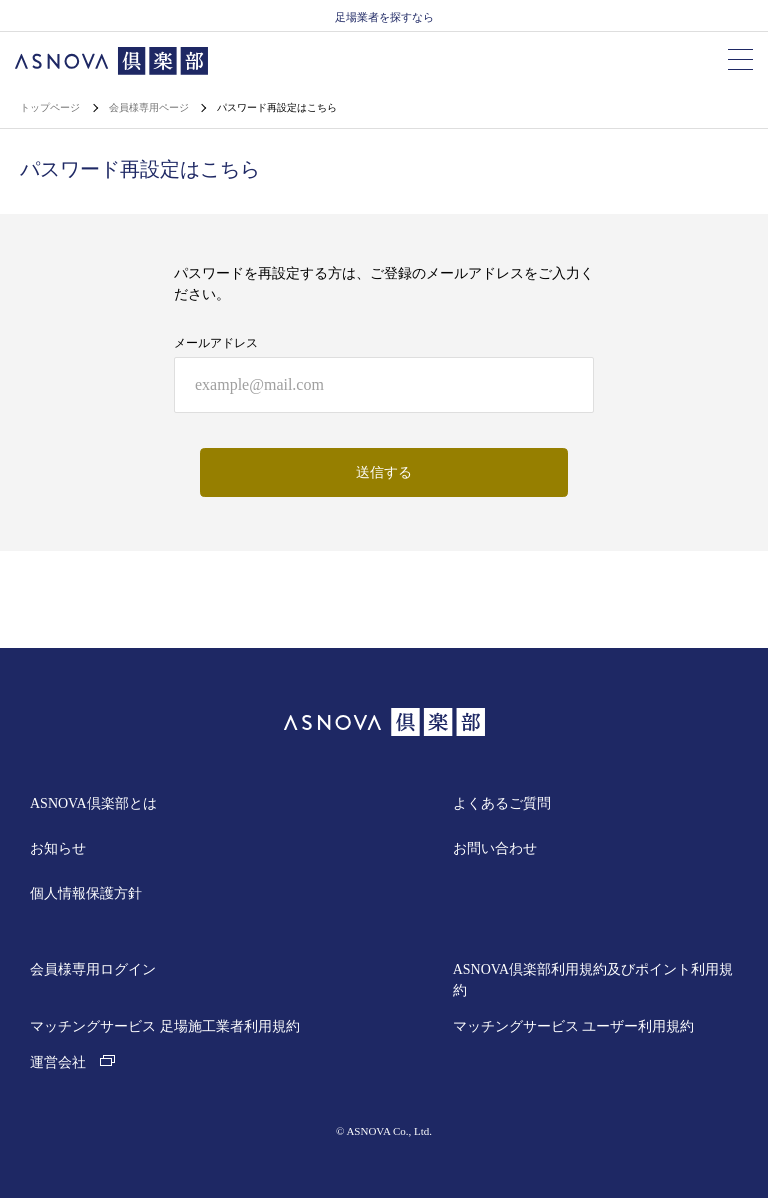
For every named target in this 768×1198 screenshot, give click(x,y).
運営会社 (72, 1062)
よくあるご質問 (502, 803)
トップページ (51, 107)
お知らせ (58, 848)
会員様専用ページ (150, 107)
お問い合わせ (495, 848)
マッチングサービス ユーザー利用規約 (574, 1026)
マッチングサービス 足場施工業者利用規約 (165, 1026)
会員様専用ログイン (93, 969)
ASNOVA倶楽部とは (93, 803)
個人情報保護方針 (86, 893)
